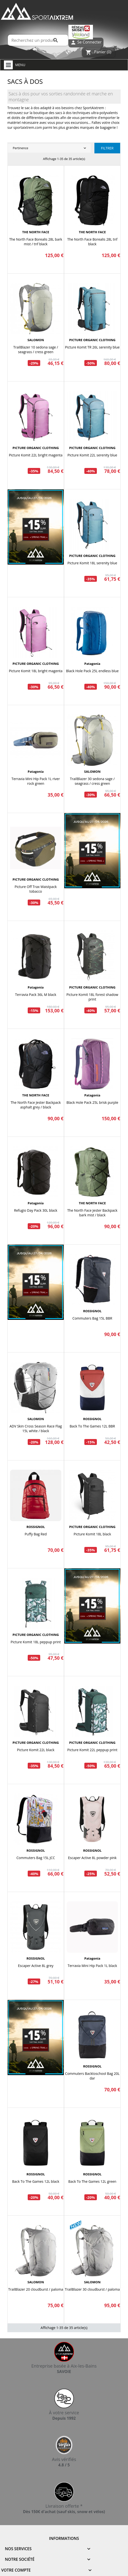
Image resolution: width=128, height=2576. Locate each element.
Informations (64, 2538)
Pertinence (50, 148)
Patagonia (92, 663)
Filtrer (107, 148)
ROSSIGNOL (92, 1311)
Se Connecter (86, 42)
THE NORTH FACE (35, 232)
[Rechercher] (38, 40)
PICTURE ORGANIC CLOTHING (92, 340)
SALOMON (35, 340)
